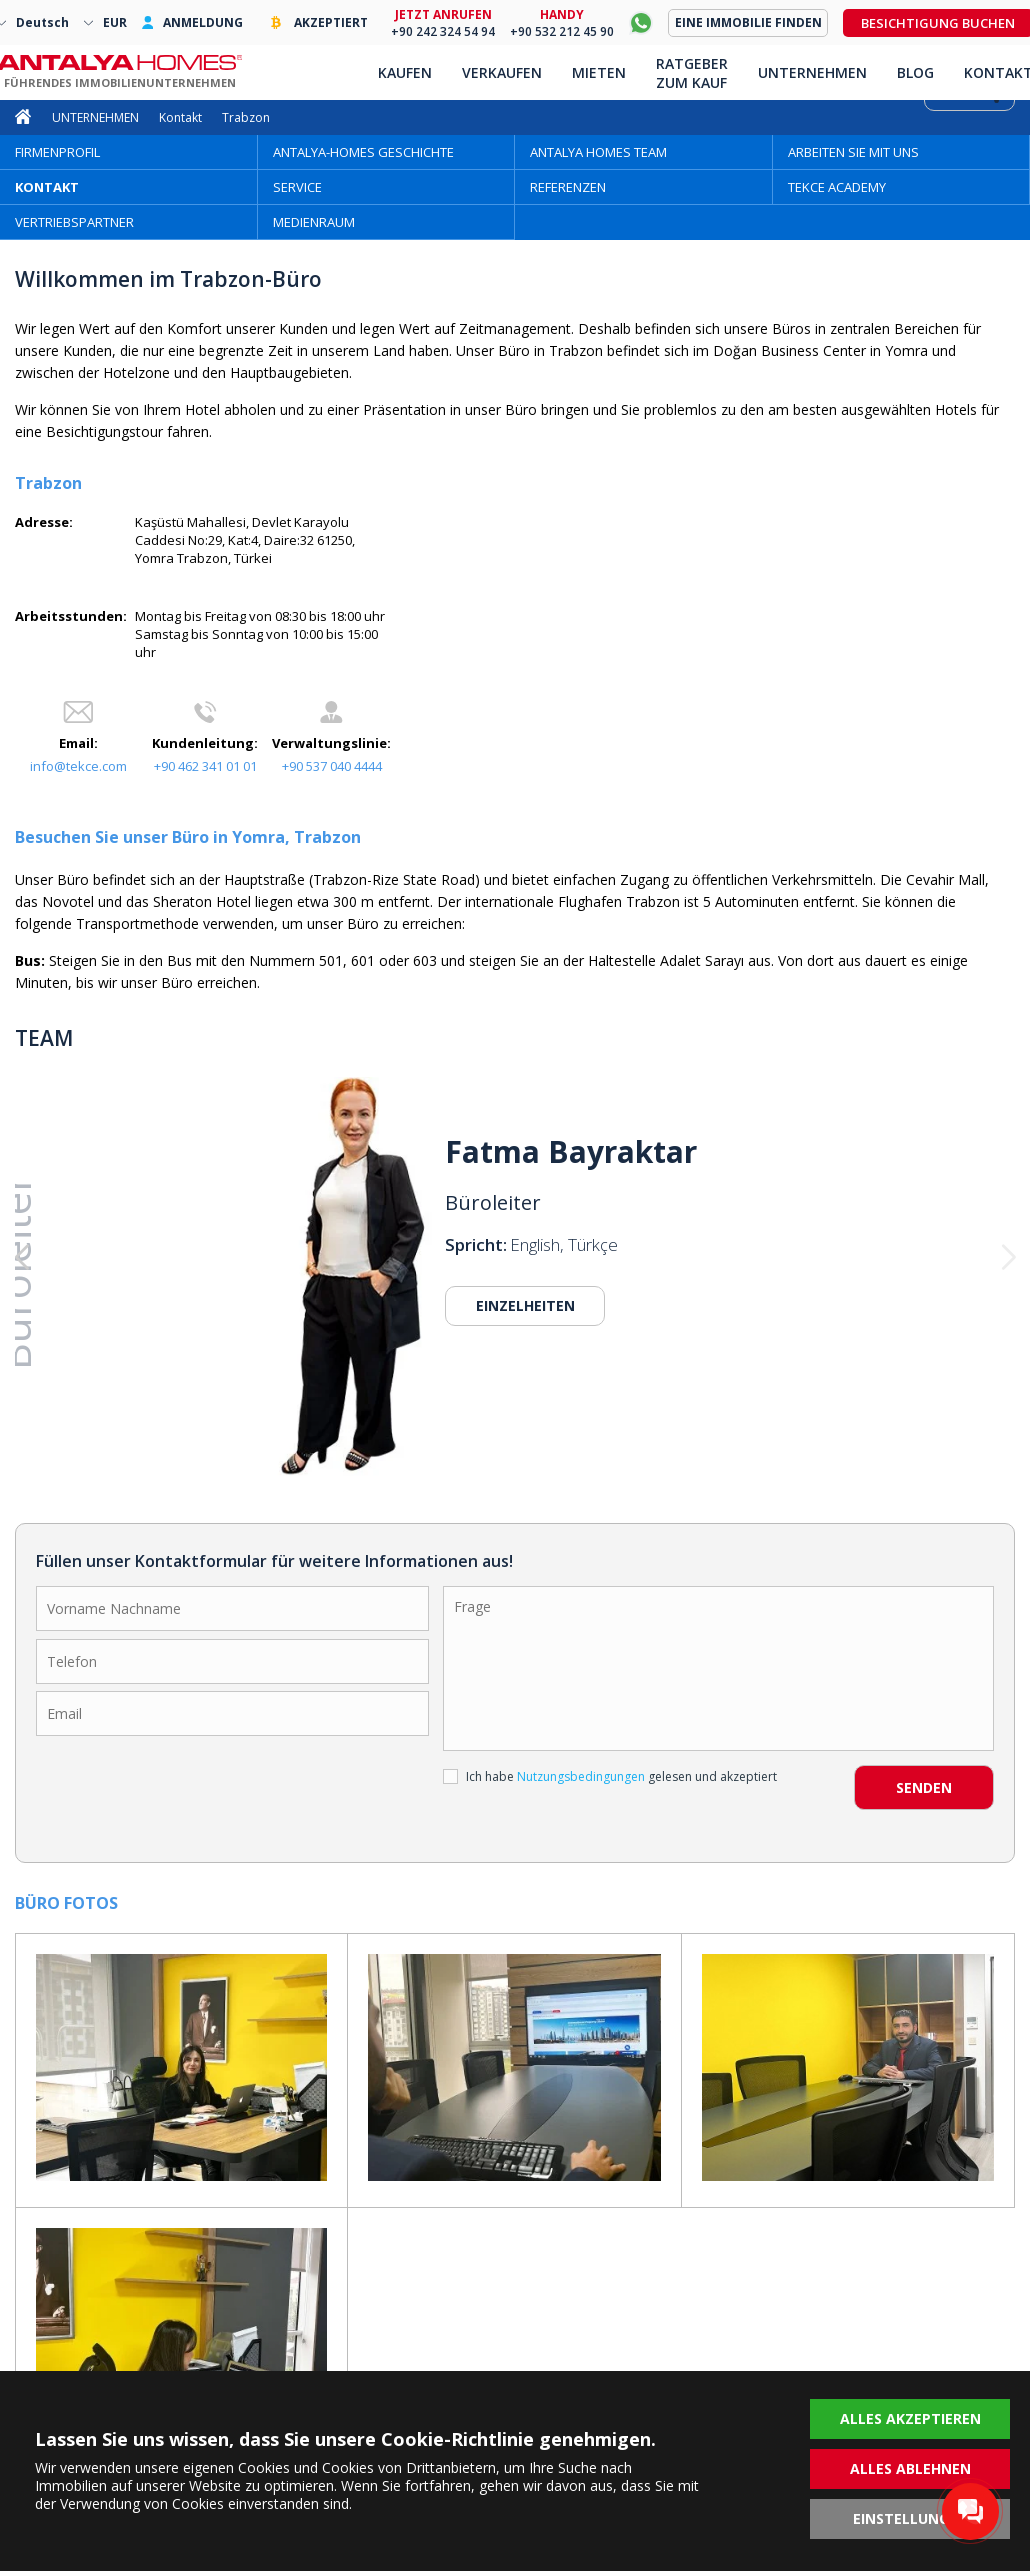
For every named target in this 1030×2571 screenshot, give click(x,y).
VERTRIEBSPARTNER (74, 222)
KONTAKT (47, 187)
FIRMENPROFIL (57, 152)
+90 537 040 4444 (332, 766)
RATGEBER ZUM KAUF (692, 73)
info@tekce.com (78, 766)
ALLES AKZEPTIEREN (910, 2418)
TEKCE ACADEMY (837, 187)
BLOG (915, 72)
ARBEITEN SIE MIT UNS (853, 152)
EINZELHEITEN (525, 1305)
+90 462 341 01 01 (205, 766)
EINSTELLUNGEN (910, 2518)
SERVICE (297, 187)
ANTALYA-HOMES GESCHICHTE (363, 152)
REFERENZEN (568, 187)
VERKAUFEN (502, 72)
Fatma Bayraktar (571, 1152)
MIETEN (599, 72)
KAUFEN (405, 72)
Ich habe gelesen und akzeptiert (610, 1776)
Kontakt (180, 117)
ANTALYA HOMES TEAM (598, 152)
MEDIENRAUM (314, 222)
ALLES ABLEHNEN (910, 2468)
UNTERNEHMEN (95, 117)
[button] (115, 1258)
